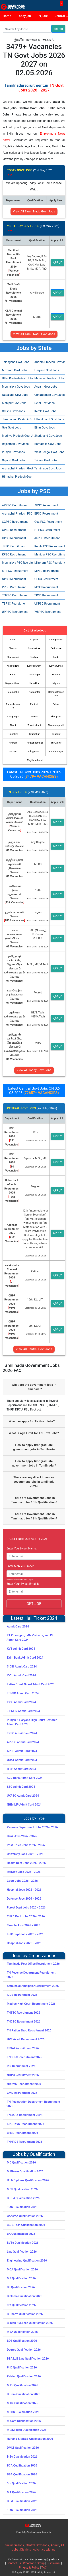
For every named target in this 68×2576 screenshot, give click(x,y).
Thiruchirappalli (56, 725)
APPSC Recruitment (15, 505)
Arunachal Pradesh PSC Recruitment (16, 513)
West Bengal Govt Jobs (48, 452)
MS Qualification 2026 (21, 2278)
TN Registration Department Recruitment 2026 (33, 2104)
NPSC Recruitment (14, 579)
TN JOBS (42, 16)
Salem (56, 704)
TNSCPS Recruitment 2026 (24, 2057)
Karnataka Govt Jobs (47, 444)
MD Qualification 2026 (21, 2162)
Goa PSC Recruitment (48, 521)
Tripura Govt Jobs (45, 460)
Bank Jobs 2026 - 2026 (22, 1836)
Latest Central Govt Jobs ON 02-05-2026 (34, 1090)
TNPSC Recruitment (15, 595)
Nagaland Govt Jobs (15, 395)
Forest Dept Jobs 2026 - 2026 (26, 1907)
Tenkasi (34, 716)
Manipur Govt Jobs (14, 403)
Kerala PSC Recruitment (48, 546)
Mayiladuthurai (34, 760)
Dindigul (34, 657)
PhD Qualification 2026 (22, 2367)
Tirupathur (34, 734)
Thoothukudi (34, 725)
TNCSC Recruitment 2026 (23, 2021)
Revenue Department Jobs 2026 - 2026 (32, 1827)
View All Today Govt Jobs (34, 1070)
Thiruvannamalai (34, 742)
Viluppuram (34, 751)
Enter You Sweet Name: (22, 1548)
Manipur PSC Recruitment (48, 554)
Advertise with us (44, 2549)
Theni (13, 725)
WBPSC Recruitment (47, 611)
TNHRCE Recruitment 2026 (24, 2141)
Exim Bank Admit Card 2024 (25, 1657)
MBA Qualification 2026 (22, 2332)
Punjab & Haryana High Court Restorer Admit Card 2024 (32, 1722)
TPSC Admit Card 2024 (22, 1733)
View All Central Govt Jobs (34, 1349)
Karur (13, 674)
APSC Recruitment (46, 505)
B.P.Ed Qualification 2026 (23, 2198)
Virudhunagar (56, 751)
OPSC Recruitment (46, 579)
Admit (55, 2545)
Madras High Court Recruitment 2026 (31, 2003)
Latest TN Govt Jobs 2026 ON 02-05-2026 (34, 774)
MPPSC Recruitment (15, 571)
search (58, 29)
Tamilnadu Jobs (13, 2545)
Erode (56, 657)
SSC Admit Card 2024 (21, 1786)
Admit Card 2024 (18, 1626)
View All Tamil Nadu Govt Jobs (34, 211)
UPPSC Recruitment (15, 611)
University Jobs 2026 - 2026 (25, 1854)
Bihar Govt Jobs (44, 427)
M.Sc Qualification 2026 (22, 2403)
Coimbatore (34, 648)
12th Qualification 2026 (22, 2207)
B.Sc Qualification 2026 (22, 2456)
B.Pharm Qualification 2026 (25, 2314)
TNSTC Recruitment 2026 (23, 2012)
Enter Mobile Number (20, 1566)
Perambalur (13, 692)
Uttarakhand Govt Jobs (48, 419)
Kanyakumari (56, 665)
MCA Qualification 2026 (22, 2269)
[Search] (27, 29)
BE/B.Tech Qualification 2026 (26, 2225)
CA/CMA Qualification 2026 (25, 2216)
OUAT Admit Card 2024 (22, 1760)
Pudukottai (34, 692)
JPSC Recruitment (13, 546)
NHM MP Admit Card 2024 (24, 1804)
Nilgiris (56, 683)
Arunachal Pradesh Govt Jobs (16, 468)
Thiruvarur (56, 742)
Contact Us (14, 2563)
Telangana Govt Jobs (15, 362)
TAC (44, 2567)
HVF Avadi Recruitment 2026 (25, 2039)
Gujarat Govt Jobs (13, 460)
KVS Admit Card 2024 (21, 1648)
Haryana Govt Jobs (46, 370)
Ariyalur (34, 639)
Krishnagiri (34, 674)
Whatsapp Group (34, 2563)
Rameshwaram (13, 706)
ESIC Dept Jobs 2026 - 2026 (25, 1934)
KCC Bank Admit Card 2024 (24, 1778)
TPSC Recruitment (46, 595)
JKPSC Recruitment (47, 538)
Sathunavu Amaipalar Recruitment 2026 (33, 1986)
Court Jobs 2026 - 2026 (22, 1880)
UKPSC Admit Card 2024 (23, 1795)
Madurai (56, 674)
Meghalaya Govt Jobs (16, 386)
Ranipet (34, 704)
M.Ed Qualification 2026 (22, 2385)
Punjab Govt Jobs (13, 452)
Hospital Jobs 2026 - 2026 (24, 1889)
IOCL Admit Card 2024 (21, 1675)
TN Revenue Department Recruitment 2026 (31, 1975)
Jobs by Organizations (34, 1955)
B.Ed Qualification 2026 (22, 2501)
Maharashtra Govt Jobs (48, 378)
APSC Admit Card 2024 (22, 1751)
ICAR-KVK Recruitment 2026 (25, 2124)
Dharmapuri (13, 657)
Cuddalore (56, 648)
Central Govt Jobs (37, 2545)
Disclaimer (53, 2563)
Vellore (13, 751)
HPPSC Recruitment (47, 530)
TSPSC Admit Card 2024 (23, 1693)
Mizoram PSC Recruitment (48, 562)
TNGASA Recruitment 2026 (24, 2115)
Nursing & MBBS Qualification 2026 (30, 2438)
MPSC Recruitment (46, 571)
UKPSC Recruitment (47, 603)
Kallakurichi (13, 665)
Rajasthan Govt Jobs (15, 444)
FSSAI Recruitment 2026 (23, 2048)
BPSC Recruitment (46, 513)
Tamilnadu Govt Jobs (48, 468)
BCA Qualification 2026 (22, 2465)
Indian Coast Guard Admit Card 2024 (30, 1684)
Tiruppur (56, 734)
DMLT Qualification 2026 (23, 2447)
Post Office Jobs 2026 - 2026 (26, 1845)
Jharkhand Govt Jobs (48, 435)
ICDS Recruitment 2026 (22, 1995)
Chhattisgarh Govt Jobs (48, 395)
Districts (25, 2549)
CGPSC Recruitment (15, 521)
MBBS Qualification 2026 (23, 2412)
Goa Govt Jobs (11, 427)
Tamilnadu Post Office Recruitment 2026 (33, 1963)
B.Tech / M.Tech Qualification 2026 (30, 2323)
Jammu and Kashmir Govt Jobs (16, 419)
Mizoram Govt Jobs (14, 370)
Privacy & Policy (29, 2567)
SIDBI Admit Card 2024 (22, 1666)
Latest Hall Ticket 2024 (34, 1618)
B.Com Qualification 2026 (23, 2394)
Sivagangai (12, 716)
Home (7, 16)
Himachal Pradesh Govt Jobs (16, 476)
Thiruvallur (12, 742)
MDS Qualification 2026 (22, 2189)
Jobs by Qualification (34, 2154)
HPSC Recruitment (14, 538)
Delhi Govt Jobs (44, 403)
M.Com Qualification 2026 (24, 2421)
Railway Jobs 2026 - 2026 (23, 1872)
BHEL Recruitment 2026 (22, 2133)
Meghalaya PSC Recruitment (16, 562)
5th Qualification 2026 (21, 2483)
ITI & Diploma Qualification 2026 (28, 2180)
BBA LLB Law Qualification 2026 (28, 2358)
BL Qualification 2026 (21, 2287)
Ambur (12, 639)
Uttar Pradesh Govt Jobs (16, 378)
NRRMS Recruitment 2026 (24, 2084)
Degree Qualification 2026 (24, 2349)
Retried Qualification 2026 (24, 2376)
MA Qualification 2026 (21, 2492)
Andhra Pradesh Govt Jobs (48, 362)
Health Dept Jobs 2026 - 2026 (26, 1863)
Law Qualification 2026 (22, 2251)
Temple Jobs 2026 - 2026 (23, 1925)
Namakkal (34, 683)
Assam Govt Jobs (45, 386)
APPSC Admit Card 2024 (23, 1742)
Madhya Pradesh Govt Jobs (16, 435)
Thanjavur (56, 716)
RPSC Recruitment (46, 587)
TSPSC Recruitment (14, 603)
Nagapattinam (12, 683)
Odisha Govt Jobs (13, 411)
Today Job (24, 16)
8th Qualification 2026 (21, 2305)
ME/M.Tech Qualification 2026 (26, 2430)
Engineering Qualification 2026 (27, 2260)
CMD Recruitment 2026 (22, 2093)
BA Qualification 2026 (21, 2234)
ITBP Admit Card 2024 (21, 1769)
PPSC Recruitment (14, 587)
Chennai (13, 648)
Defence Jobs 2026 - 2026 (24, 1898)
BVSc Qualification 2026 (22, 2242)
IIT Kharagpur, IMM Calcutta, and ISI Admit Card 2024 (30, 1637)
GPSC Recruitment (14, 530)
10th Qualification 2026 (22, 2510)
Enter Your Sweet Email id (23, 1583)
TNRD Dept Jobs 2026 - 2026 (26, 1916)
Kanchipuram (34, 665)
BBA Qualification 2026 (22, 2474)
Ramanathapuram (56, 694)
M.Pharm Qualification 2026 (25, 2171)
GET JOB (33, 1603)
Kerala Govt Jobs (45, 411)
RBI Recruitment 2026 (21, 2066)
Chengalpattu (56, 639)
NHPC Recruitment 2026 (23, 2075)
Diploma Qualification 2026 (24, 2296)
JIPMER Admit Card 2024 (23, 1711)
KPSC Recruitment (14, 554)
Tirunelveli (12, 734)
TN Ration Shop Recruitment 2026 (29, 2030)
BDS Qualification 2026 (22, 2340)
